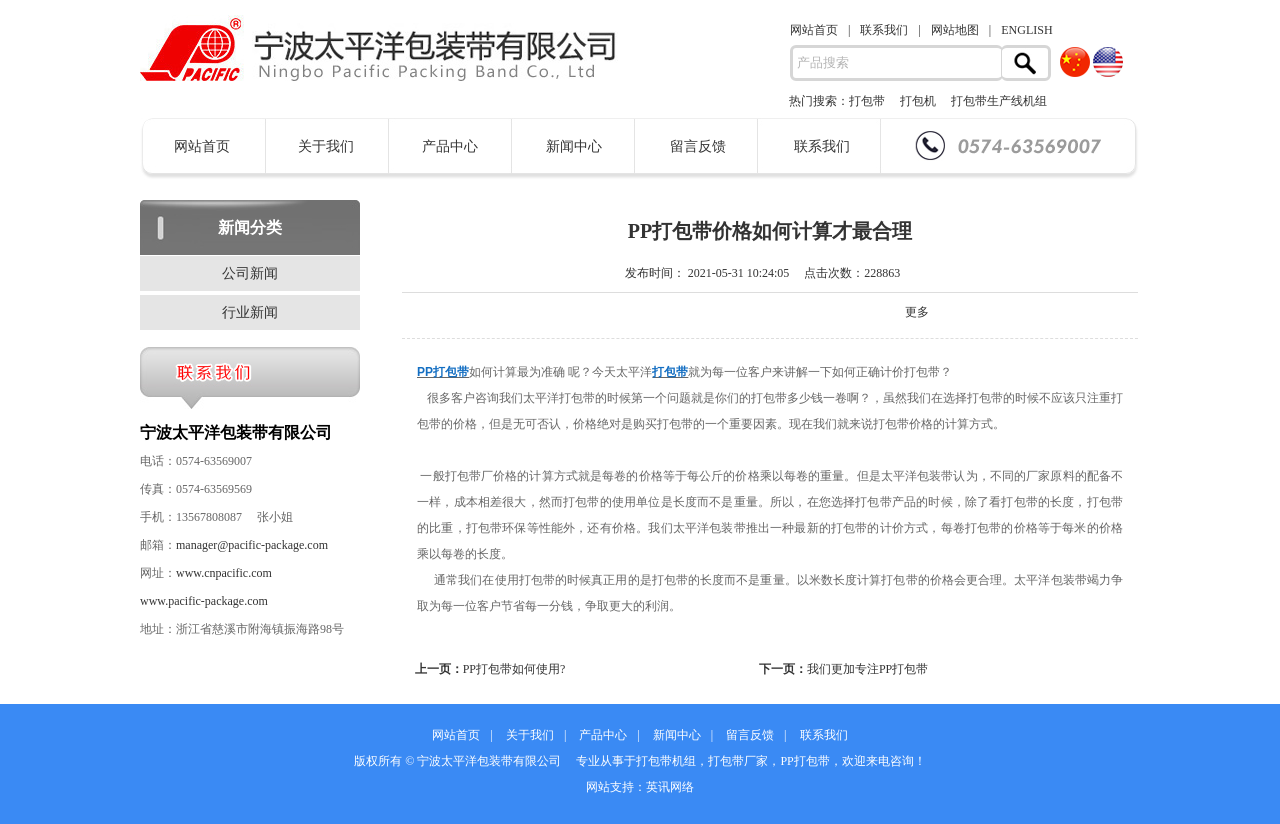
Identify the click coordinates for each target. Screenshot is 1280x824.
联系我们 (884, 30)
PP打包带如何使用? (514, 669)
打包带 (867, 101)
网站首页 (814, 30)
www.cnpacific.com (224, 573)
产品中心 (450, 146)
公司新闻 (250, 273)
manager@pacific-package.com (252, 545)
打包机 (918, 101)
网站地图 (955, 30)
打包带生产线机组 (999, 101)
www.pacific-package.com (204, 601)
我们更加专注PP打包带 (867, 669)
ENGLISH (1026, 30)
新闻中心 (574, 146)
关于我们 (326, 146)
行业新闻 (250, 312)
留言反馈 (698, 146)
